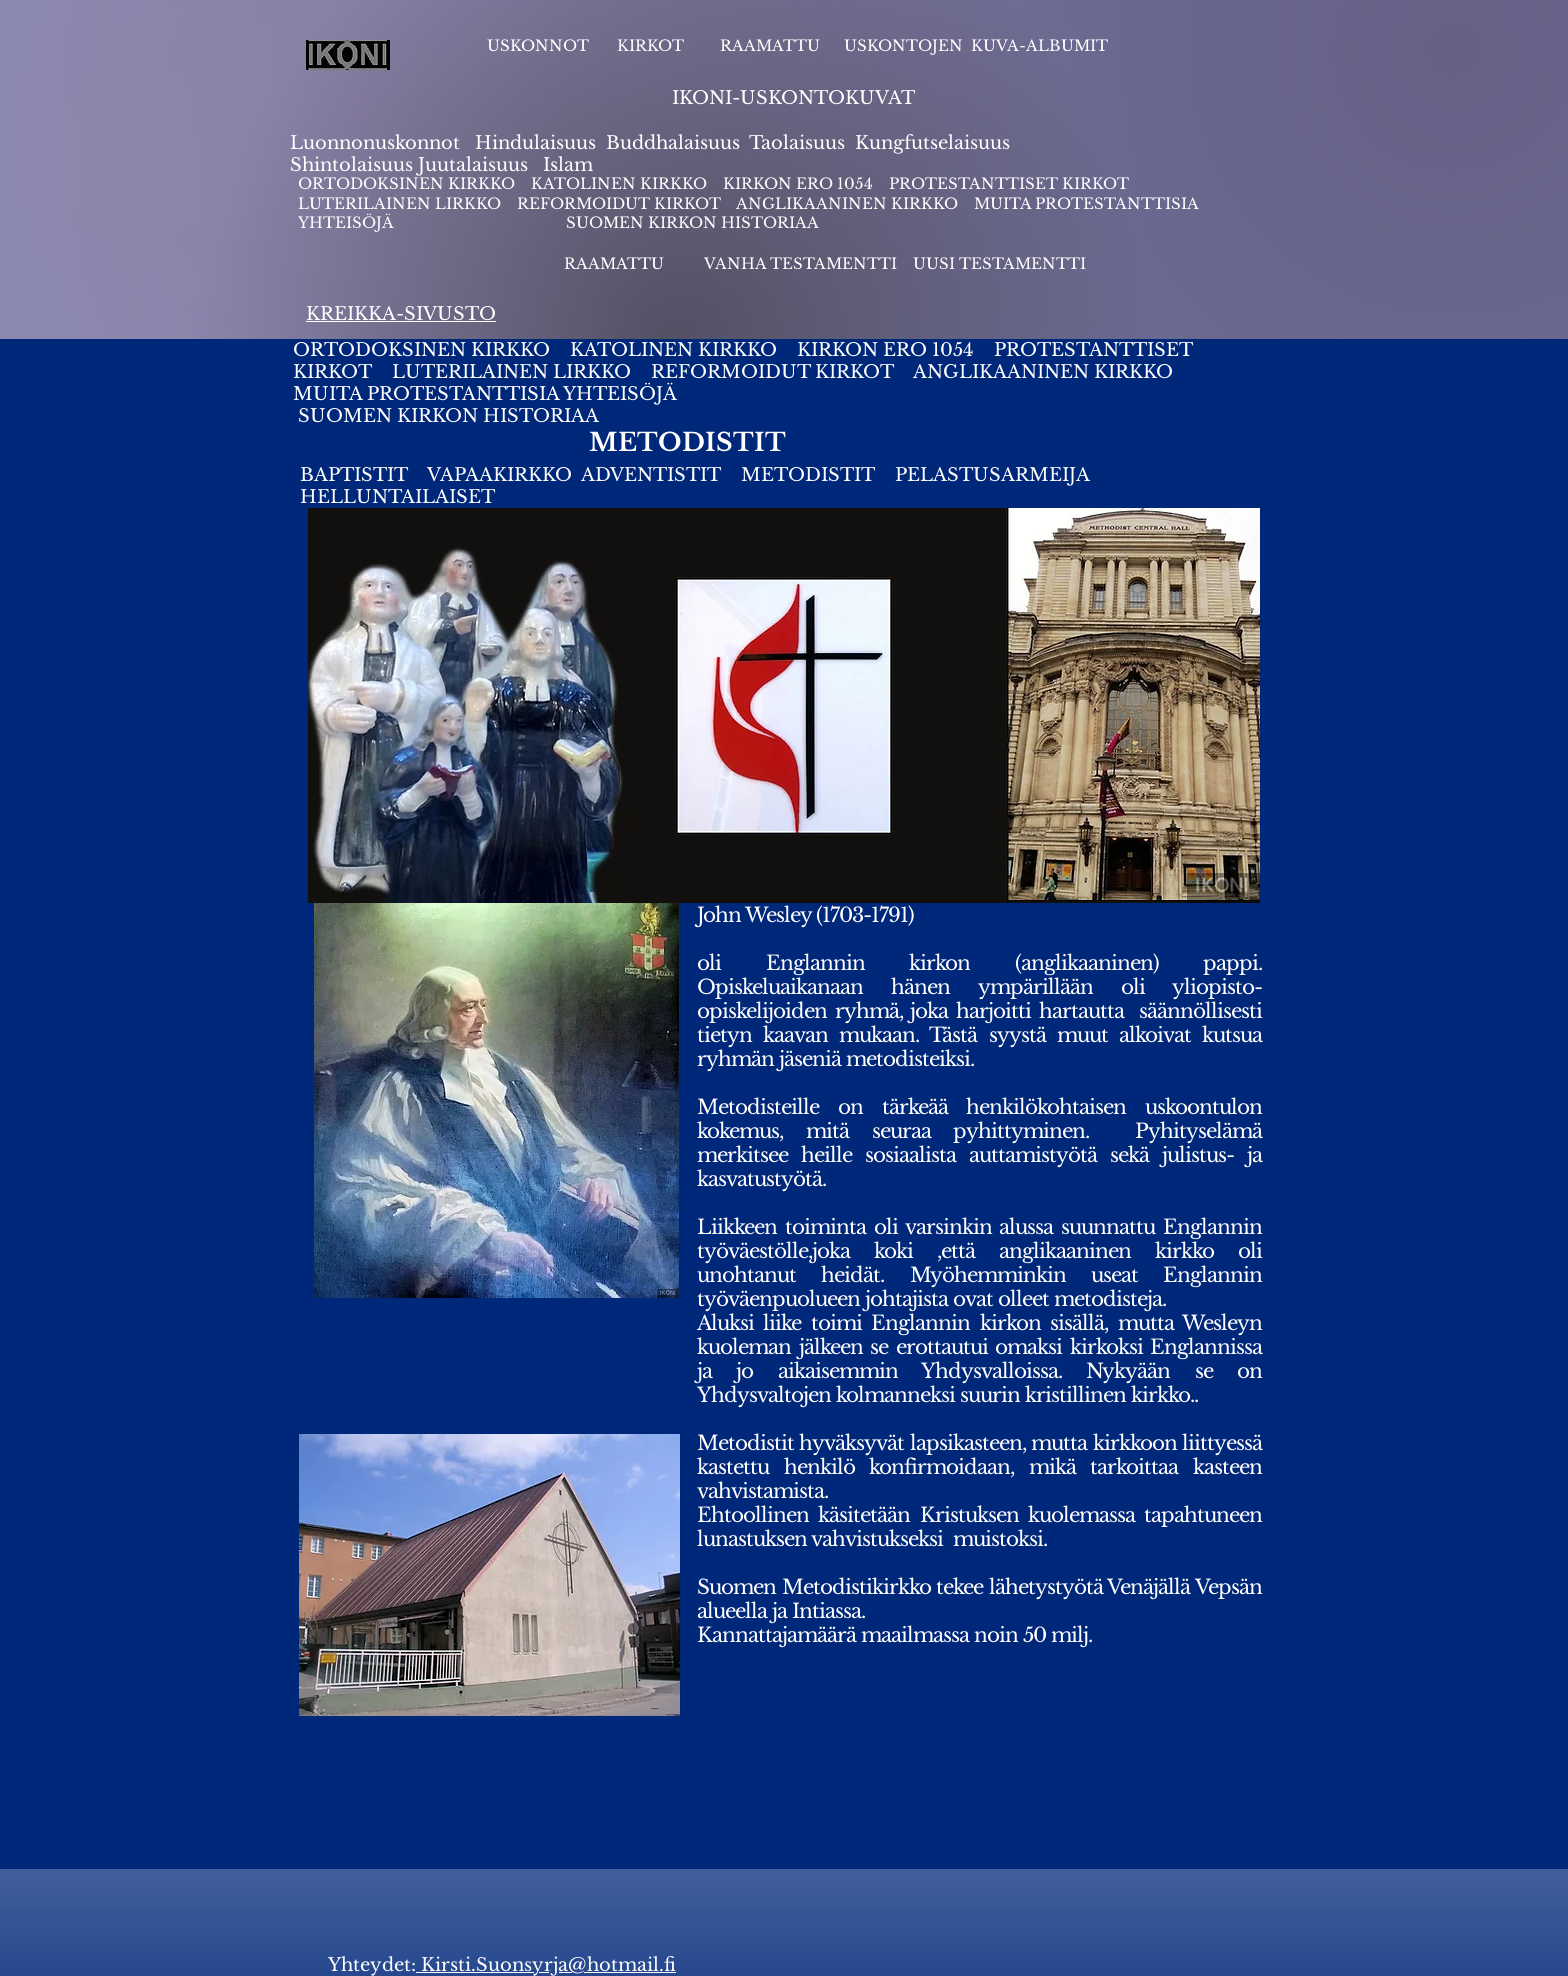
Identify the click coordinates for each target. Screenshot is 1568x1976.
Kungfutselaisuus (932, 143)
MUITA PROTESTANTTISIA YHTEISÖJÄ (492, 394)
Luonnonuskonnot (377, 143)
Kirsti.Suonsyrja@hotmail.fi (546, 1965)
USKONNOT (538, 45)
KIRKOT (652, 45)
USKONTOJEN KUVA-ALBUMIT (976, 45)
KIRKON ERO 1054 (798, 183)
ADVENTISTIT (651, 475)
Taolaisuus (797, 143)
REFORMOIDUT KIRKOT (619, 203)
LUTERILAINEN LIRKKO (401, 203)
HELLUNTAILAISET (397, 497)
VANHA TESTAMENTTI (802, 263)
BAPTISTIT (356, 475)
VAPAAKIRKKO (502, 475)
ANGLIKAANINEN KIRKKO (847, 203)
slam (571, 165)
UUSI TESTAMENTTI (999, 263)
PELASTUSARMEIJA (995, 475)
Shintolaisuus (354, 165)
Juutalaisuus (473, 165)
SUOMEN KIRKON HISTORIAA (692, 222)
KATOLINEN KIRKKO (621, 183)
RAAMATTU (770, 45)
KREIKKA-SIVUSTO (401, 314)
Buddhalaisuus (673, 143)
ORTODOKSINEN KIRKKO (408, 183)
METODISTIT (808, 475)
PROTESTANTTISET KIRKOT (1009, 183)
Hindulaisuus (533, 143)
